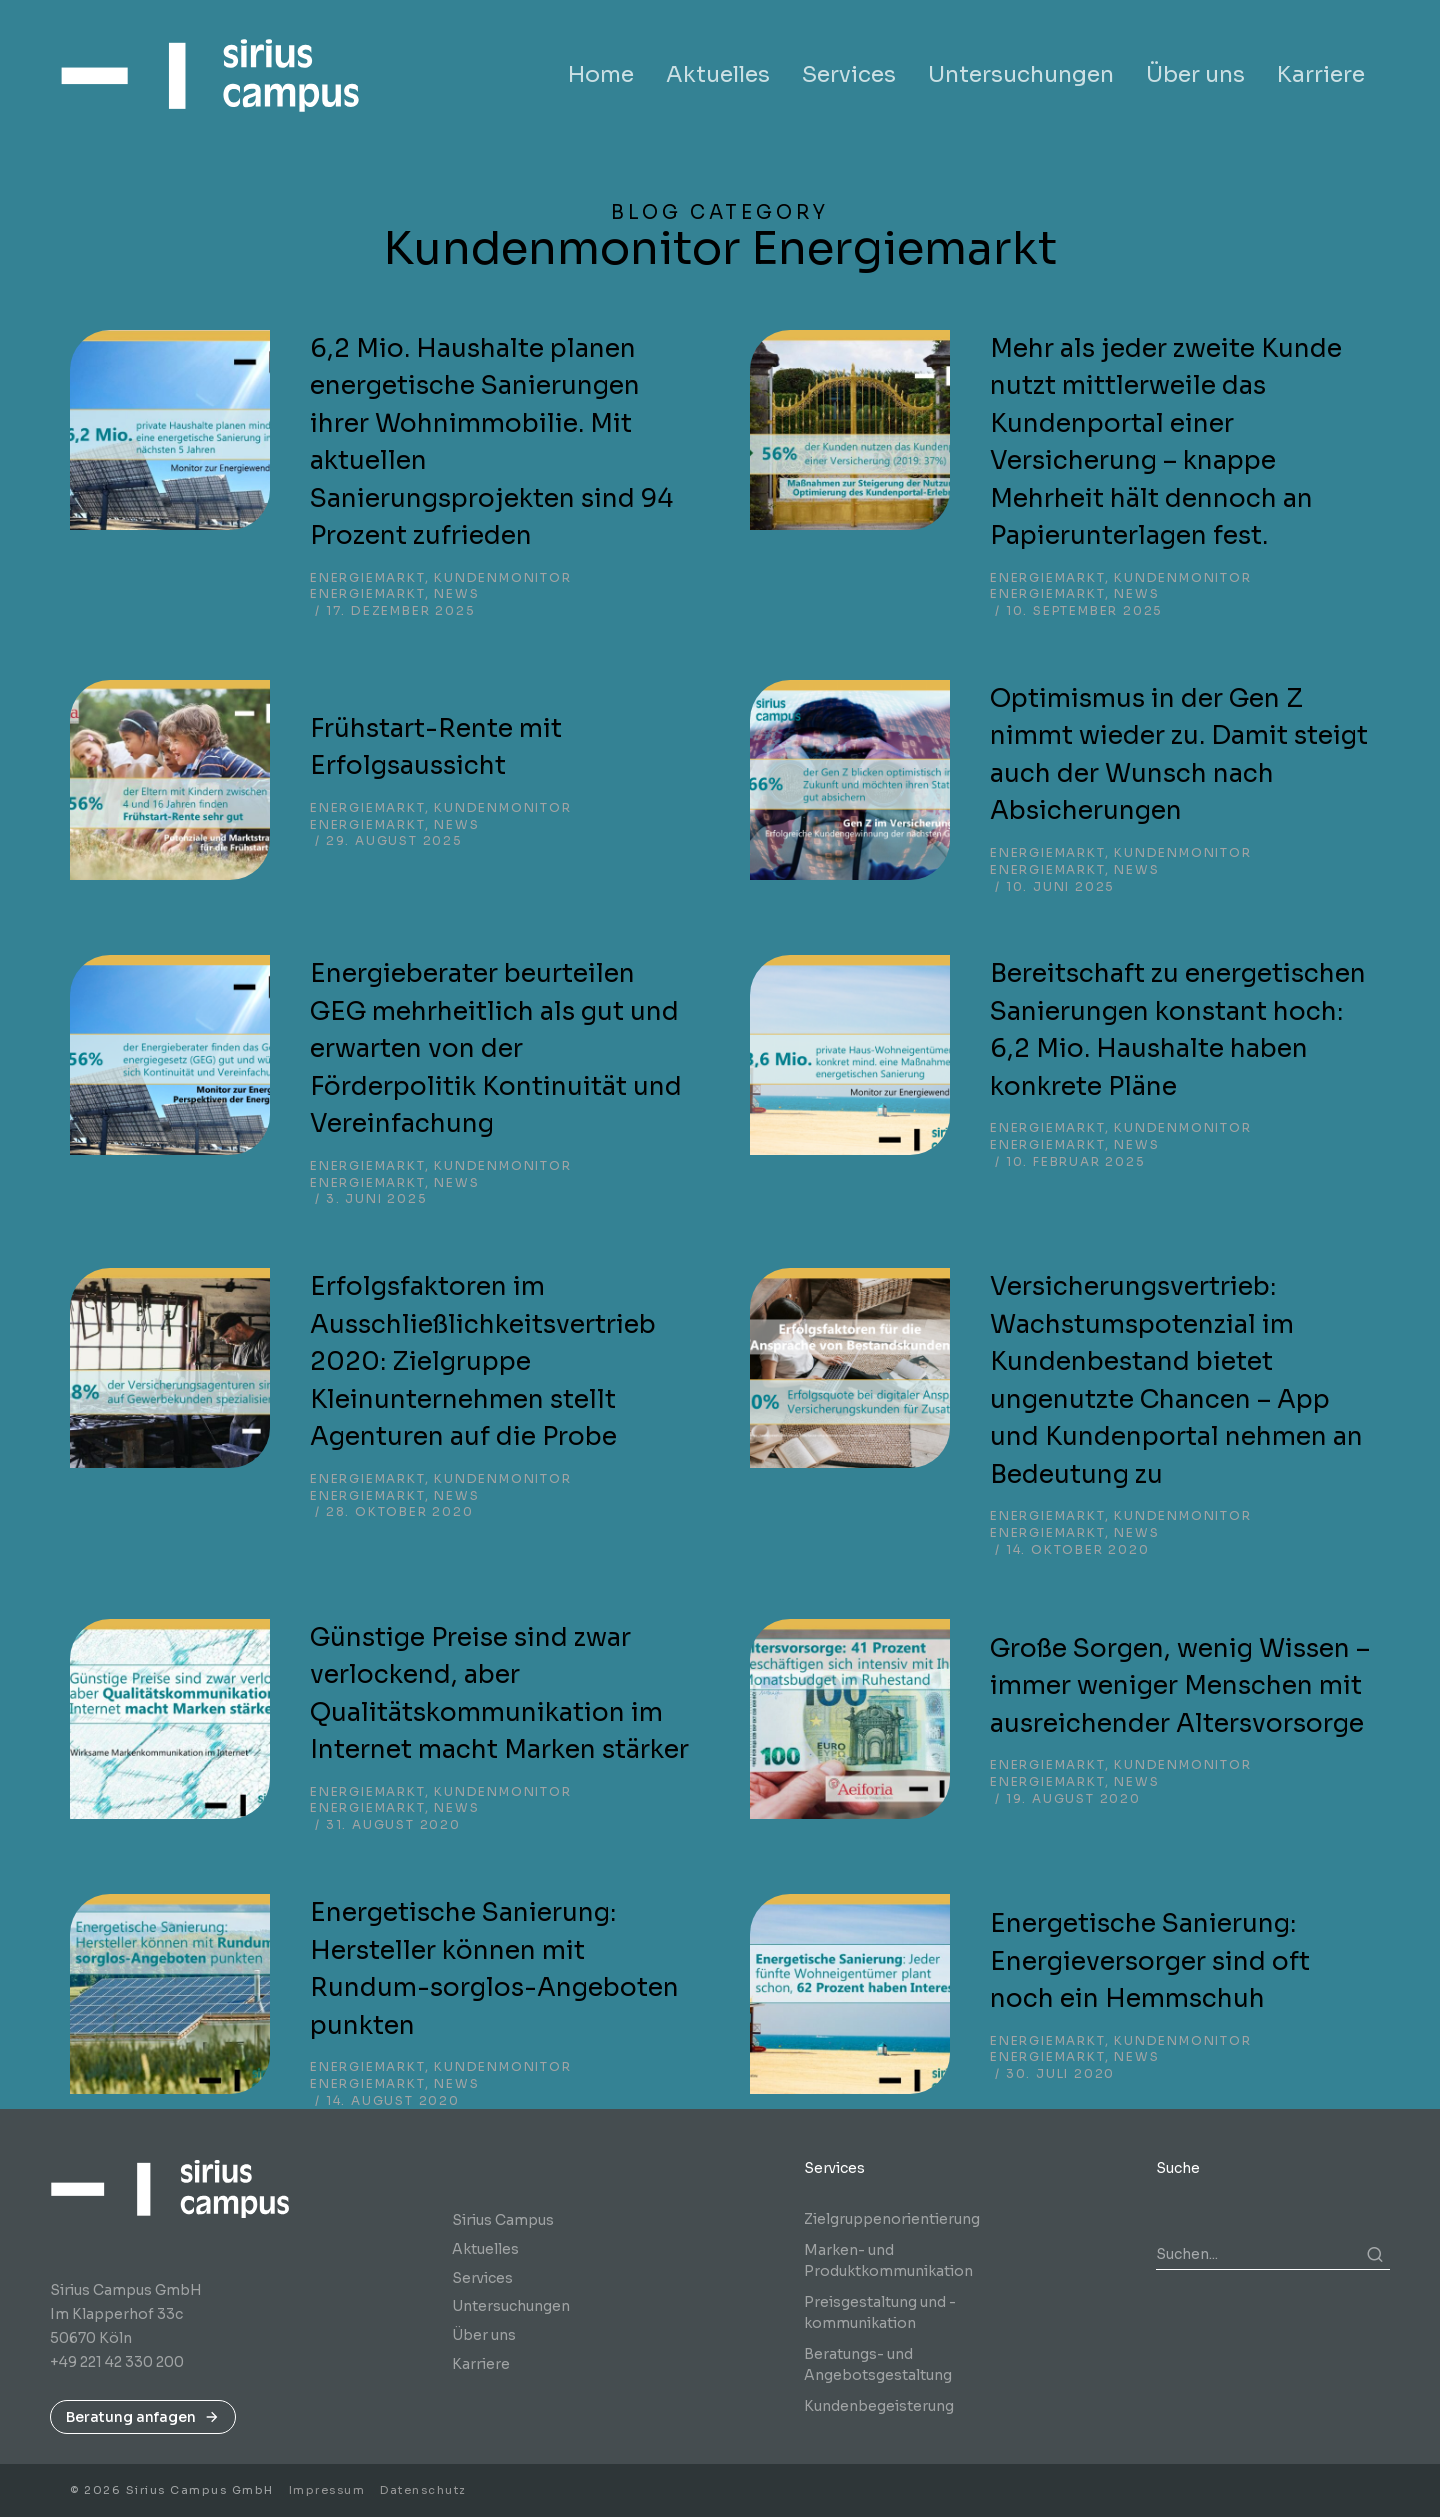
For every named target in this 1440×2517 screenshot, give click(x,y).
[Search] (1375, 2254)
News (456, 593)
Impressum (327, 2490)
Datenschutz (423, 2490)
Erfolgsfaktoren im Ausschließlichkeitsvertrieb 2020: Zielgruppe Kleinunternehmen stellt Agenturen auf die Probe (483, 1361)
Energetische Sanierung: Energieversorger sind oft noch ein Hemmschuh (1150, 1961)
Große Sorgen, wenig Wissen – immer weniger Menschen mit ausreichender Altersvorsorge (1180, 1686)
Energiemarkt (367, 577)
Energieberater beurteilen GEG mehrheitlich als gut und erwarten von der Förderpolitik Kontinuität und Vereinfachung (496, 1048)
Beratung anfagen (143, 2417)
